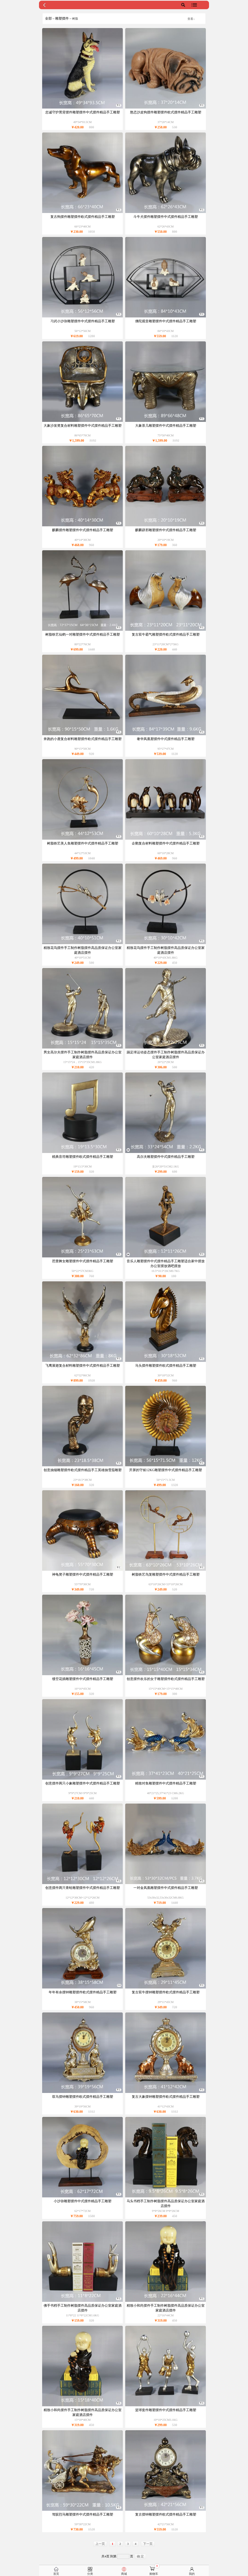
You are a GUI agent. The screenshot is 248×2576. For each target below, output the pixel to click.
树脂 (75, 18)
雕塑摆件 (62, 18)
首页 (56, 2574)
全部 (48, 18)
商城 (124, 2574)
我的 (192, 2574)
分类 (90, 2574)
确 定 (140, 2556)
